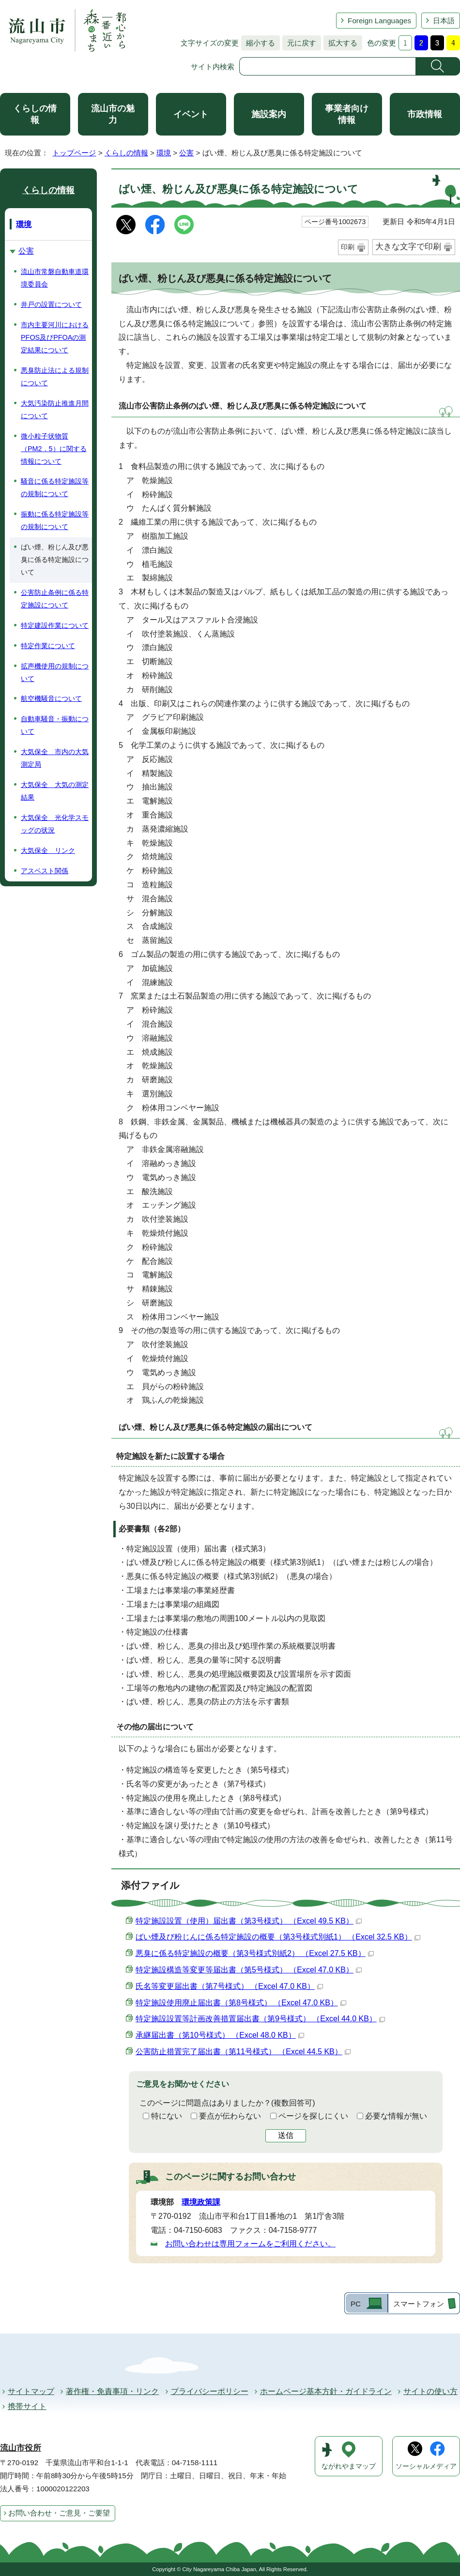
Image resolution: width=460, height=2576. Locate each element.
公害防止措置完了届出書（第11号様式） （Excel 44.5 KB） (243, 2051)
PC (356, 2304)
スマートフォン (418, 2304)
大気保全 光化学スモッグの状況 (55, 824)
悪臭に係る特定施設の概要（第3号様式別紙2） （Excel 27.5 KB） (255, 1953)
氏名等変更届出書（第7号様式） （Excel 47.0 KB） (229, 1986)
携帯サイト (27, 2406)
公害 (186, 153)
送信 (285, 2135)
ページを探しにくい (313, 2116)
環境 (163, 153)
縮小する (258, 43)
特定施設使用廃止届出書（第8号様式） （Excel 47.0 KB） (241, 2003)
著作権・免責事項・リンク (112, 2391)
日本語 (444, 20)
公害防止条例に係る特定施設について (55, 599)
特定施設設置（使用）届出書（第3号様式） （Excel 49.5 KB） (249, 1921)
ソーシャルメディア (426, 2466)
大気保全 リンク (48, 850)
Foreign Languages (379, 20)
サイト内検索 (212, 66)
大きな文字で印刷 (408, 246)
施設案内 (268, 114)
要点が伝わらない (230, 2116)
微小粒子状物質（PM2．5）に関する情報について (54, 448)
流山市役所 (20, 2448)
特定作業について (48, 646)
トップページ (74, 153)
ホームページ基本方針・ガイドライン (326, 2391)
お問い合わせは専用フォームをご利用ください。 (250, 2244)
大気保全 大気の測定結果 (55, 791)
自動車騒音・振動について (55, 725)
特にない (166, 2116)
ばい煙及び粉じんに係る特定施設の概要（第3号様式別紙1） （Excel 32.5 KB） (278, 1937)
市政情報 (424, 114)
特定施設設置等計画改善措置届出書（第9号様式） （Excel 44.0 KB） (260, 2019)
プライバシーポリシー (209, 2391)
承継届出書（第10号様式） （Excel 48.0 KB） (220, 2035)
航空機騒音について (51, 698)
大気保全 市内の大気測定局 (55, 758)
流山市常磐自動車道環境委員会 (55, 278)
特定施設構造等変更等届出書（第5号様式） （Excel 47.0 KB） (249, 1970)
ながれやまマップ (349, 2466)
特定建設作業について (55, 625)
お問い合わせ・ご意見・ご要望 (59, 2513)
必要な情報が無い (396, 2116)
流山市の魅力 (113, 114)
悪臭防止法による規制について (55, 376)
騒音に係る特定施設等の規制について (55, 487)
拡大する (340, 43)
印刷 (347, 247)
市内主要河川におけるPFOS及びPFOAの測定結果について (55, 337)
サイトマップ (31, 2391)
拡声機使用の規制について (55, 672)
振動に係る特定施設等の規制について (55, 520)
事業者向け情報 (346, 114)
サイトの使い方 (430, 2391)
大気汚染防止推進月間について (55, 409)
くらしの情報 (35, 114)
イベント (190, 114)
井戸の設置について (51, 304)
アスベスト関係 (44, 871)
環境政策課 (201, 2202)
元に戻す (299, 43)
